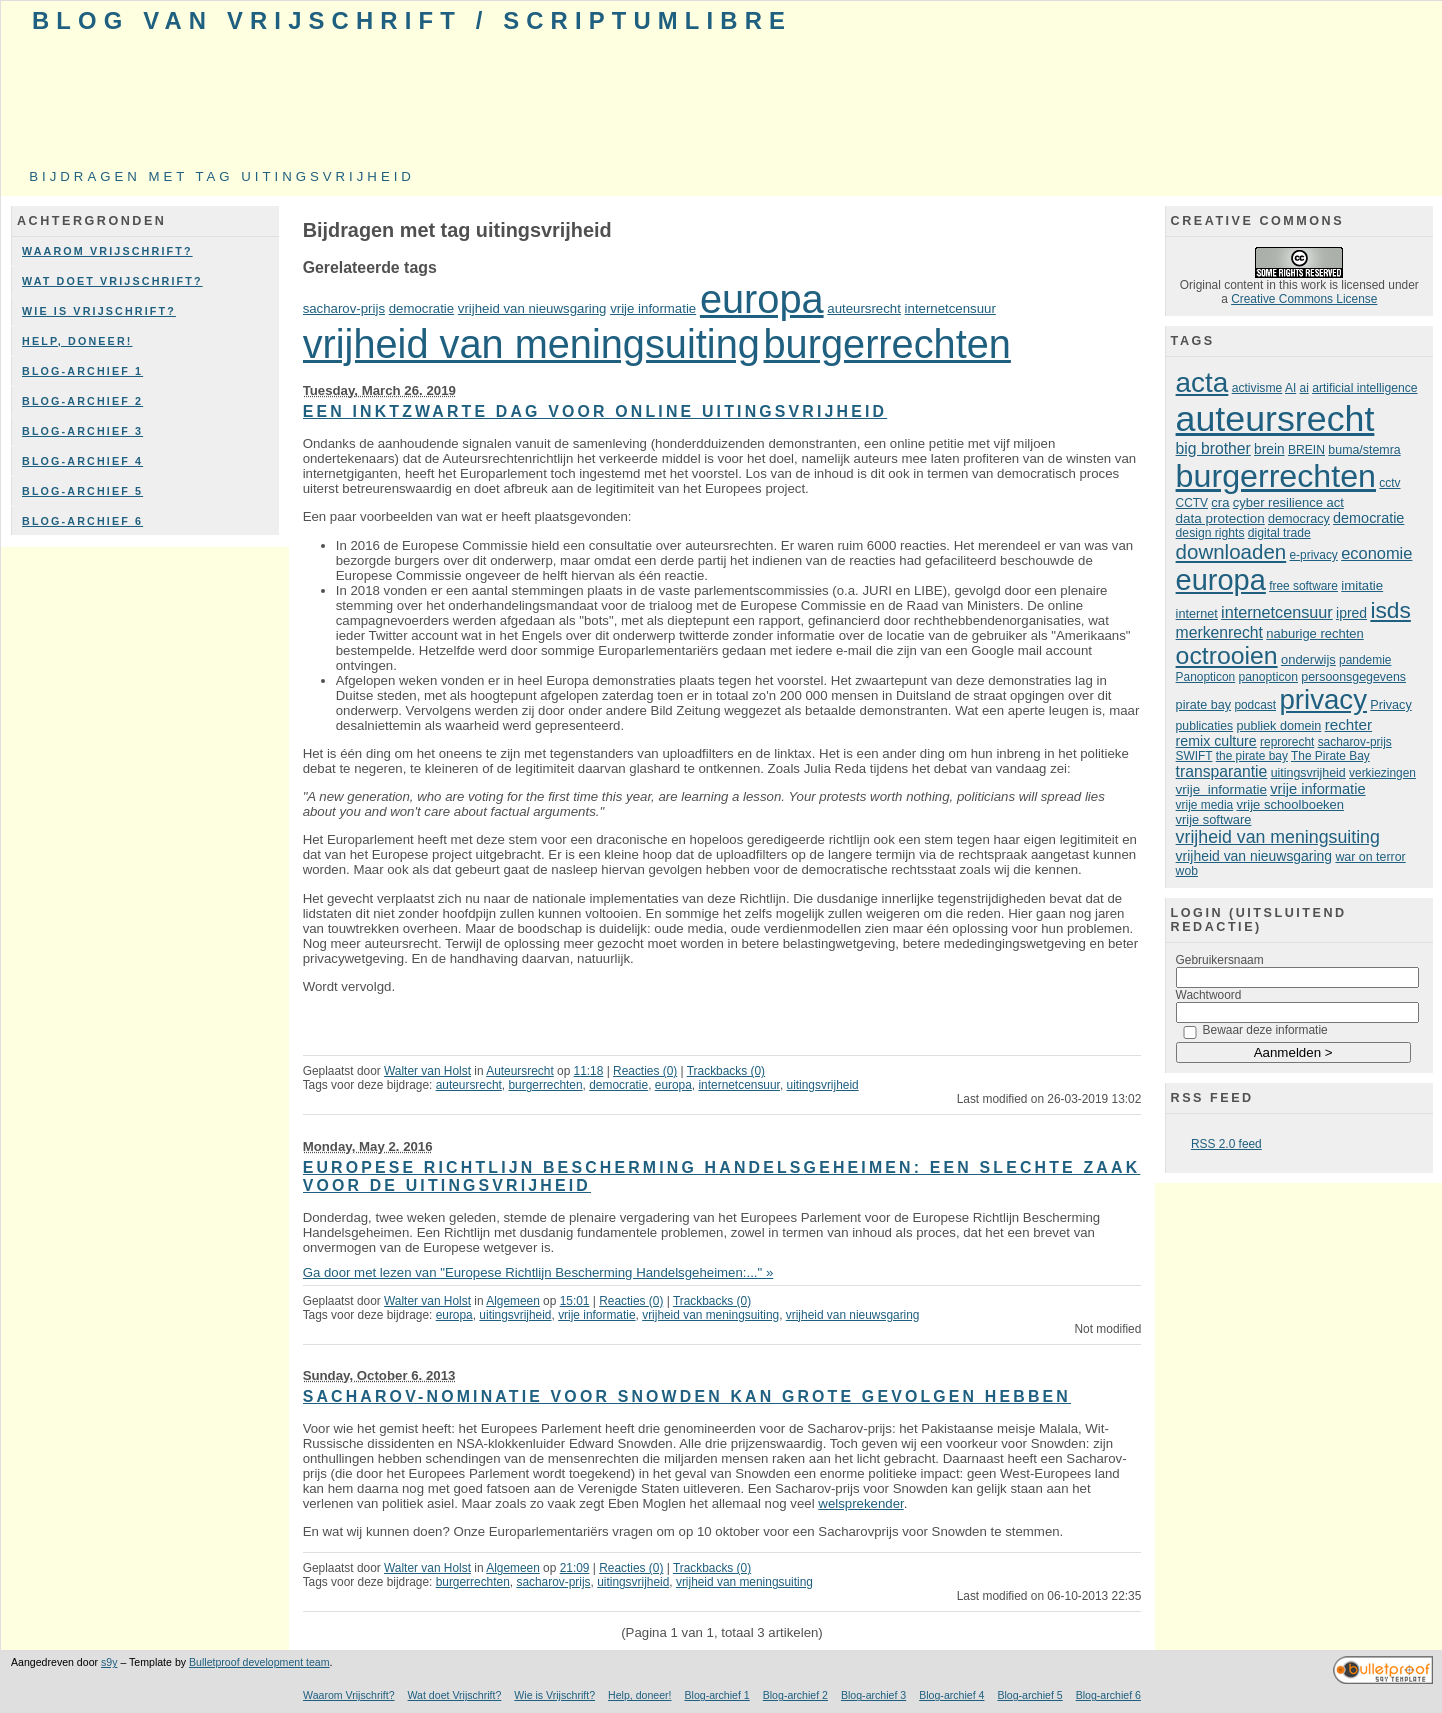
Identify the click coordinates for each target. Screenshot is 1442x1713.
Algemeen (513, 1301)
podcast (1255, 705)
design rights (1210, 533)
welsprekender (860, 1503)
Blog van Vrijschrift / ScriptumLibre (412, 20)
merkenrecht (1219, 632)
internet (1197, 614)
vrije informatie (653, 308)
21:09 (575, 1568)
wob (1187, 871)
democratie (421, 308)
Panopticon (1206, 677)
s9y (109, 1662)
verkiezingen (1382, 773)
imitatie (1362, 585)
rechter (1348, 724)
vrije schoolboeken (1291, 804)
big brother (1213, 448)
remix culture (1216, 741)
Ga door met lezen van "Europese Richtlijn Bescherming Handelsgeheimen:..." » (538, 1272)
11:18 (589, 1071)
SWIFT (1194, 756)
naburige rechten (1314, 633)
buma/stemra (1364, 450)
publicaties (1204, 726)
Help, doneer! (77, 341)
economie (1376, 553)
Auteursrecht (520, 1071)
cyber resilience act (1288, 502)
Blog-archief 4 (82, 461)
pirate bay (1203, 705)
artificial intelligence (1364, 388)
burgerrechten (887, 344)
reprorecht (1287, 742)
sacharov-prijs (344, 308)
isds (1390, 610)
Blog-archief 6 (82, 521)
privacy (1323, 699)
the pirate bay (1252, 756)
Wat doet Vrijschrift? (112, 281)
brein (1269, 449)
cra (1220, 502)
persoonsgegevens (1353, 677)
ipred (1351, 613)
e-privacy (1314, 555)
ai (1304, 388)
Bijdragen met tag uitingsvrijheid (222, 176)
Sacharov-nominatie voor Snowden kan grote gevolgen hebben (687, 1396)
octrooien (1227, 655)
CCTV (1192, 503)
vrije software (1214, 819)
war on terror (1370, 857)
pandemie (1365, 660)
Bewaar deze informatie (1265, 1030)
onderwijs (1308, 659)
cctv (1389, 483)
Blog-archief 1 (82, 371)
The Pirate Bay (1330, 756)
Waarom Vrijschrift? (107, 251)
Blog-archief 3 (82, 431)
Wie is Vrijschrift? (99, 311)
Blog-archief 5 (82, 491)
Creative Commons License (1304, 299)
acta (1202, 382)
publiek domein (1278, 726)
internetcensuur (950, 308)
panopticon (1268, 677)
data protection (1220, 518)
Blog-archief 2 (82, 401)
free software (1303, 586)
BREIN (1306, 450)
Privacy (1390, 705)
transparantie (1222, 771)
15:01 (575, 1301)
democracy (1299, 519)
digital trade (1279, 533)
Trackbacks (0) (726, 1071)
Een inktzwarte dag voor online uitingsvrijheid (595, 411)
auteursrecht (864, 308)
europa (762, 299)
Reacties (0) (645, 1071)
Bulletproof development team (259, 1662)
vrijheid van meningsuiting (531, 344)
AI (1290, 388)
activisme (1257, 388)
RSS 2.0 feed (1226, 1144)
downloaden (1231, 551)
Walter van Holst (427, 1071)
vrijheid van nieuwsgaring (532, 308)
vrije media (1205, 805)
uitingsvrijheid (823, 1085)
